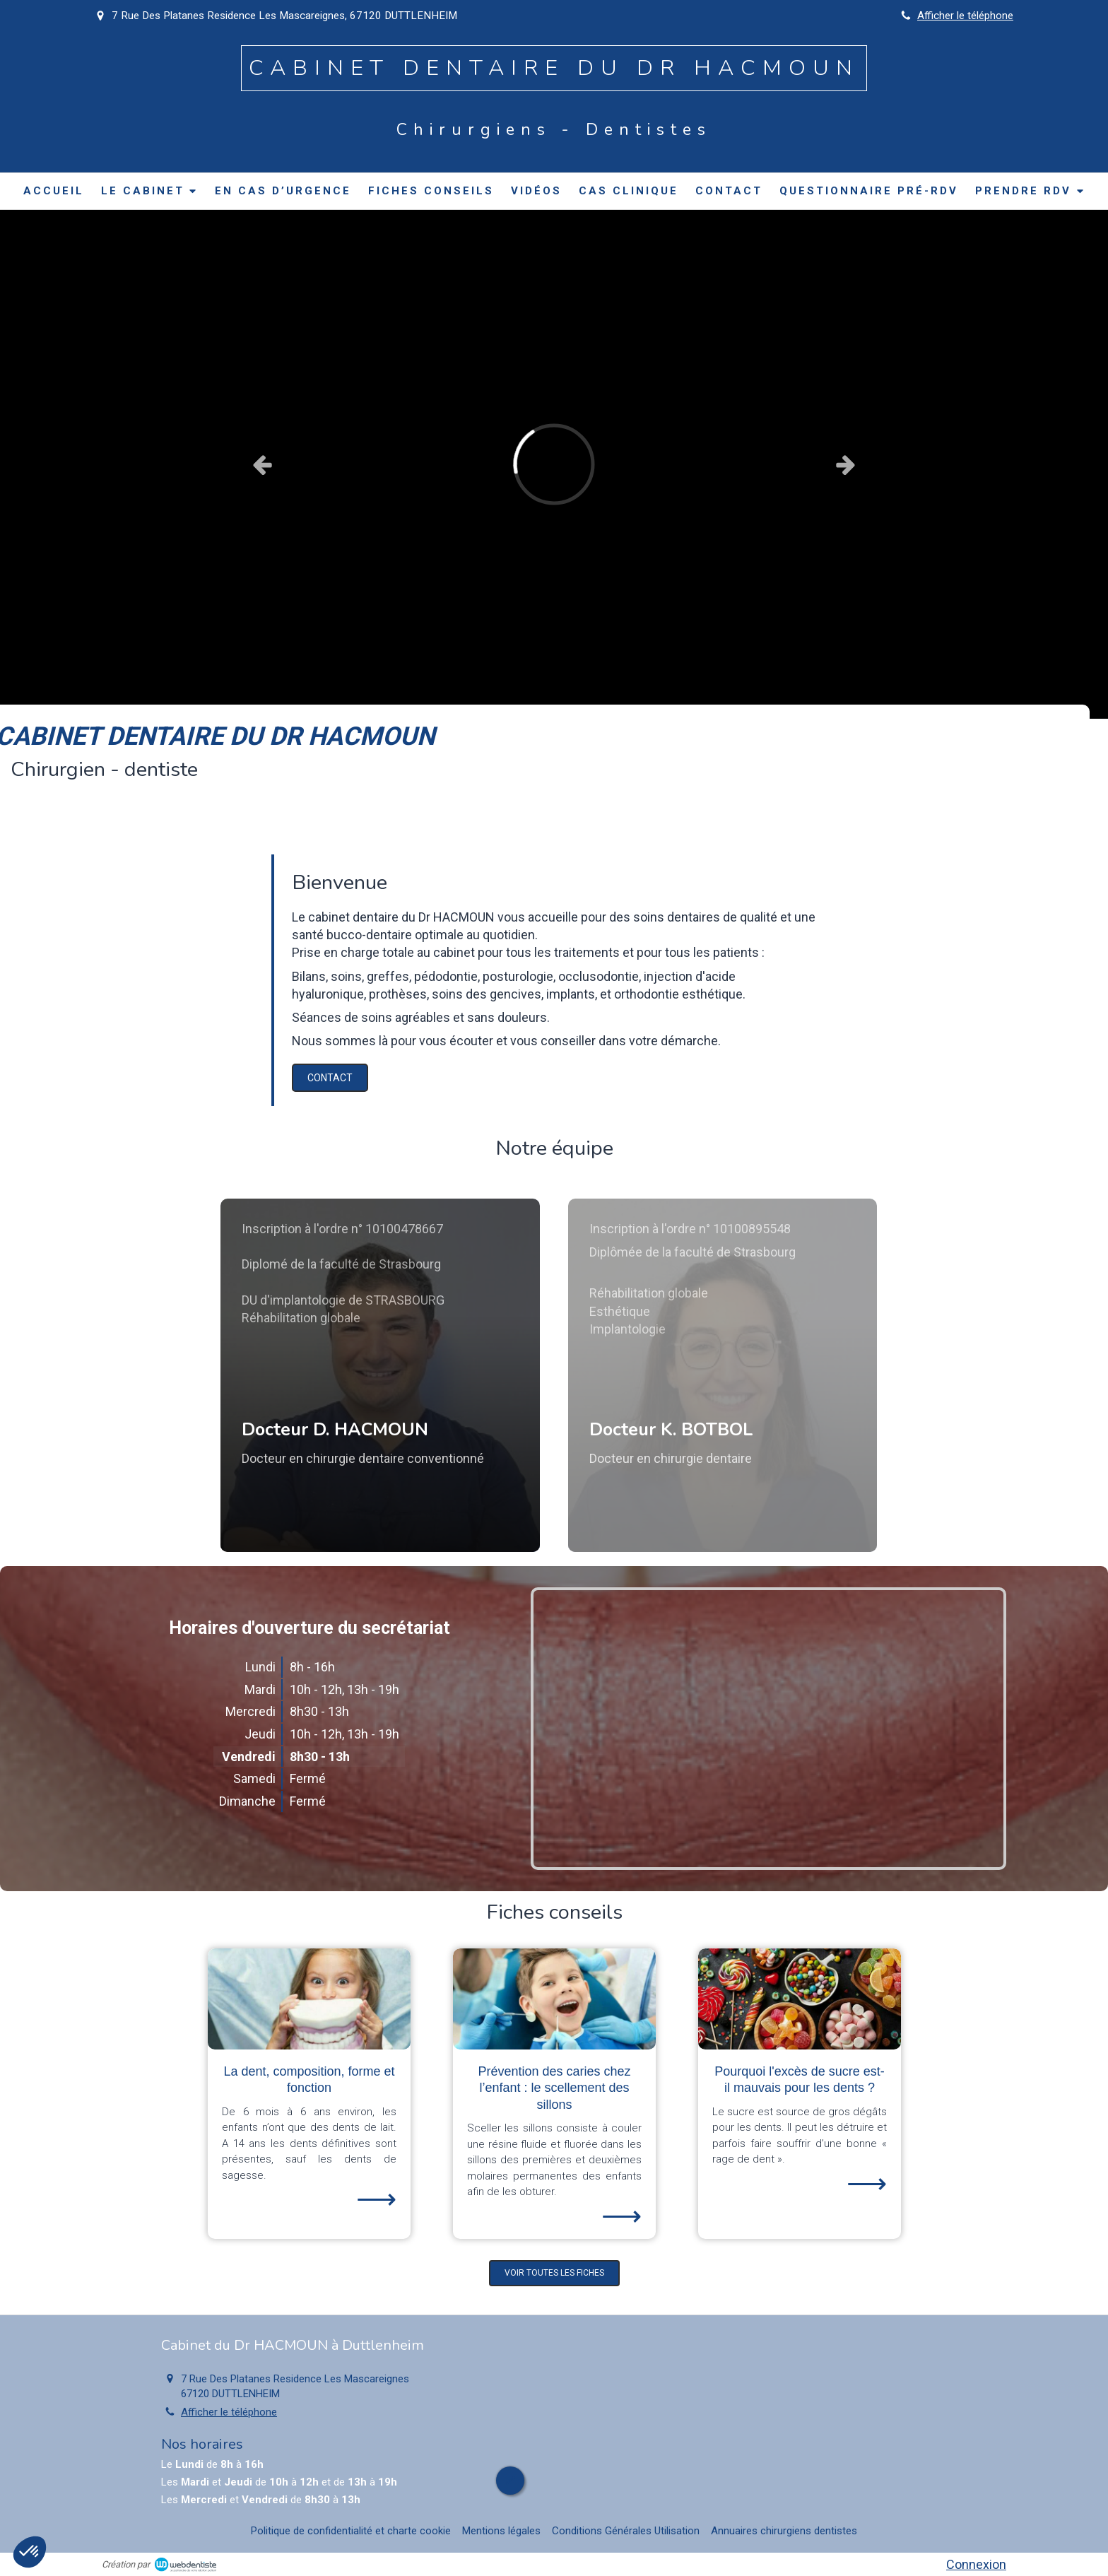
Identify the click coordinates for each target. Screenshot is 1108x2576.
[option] (554, 464)
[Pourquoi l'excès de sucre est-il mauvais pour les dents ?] (799, 1999)
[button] (380, 1375)
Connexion (976, 2564)
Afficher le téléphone (965, 15)
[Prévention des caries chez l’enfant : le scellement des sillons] (554, 1999)
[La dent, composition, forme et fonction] (309, 1999)
